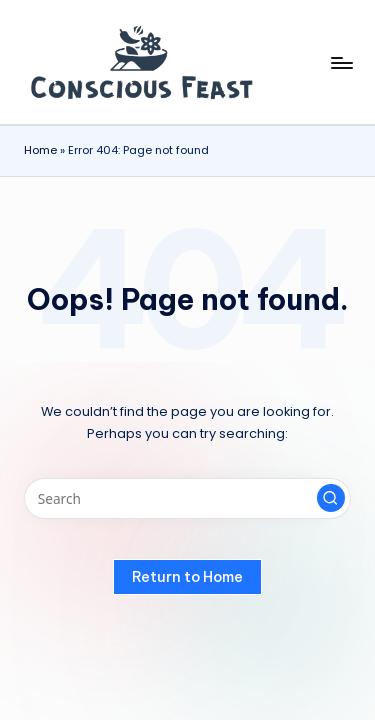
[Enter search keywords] (187, 499)
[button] (331, 498)
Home (40, 150)
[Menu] (341, 62)
